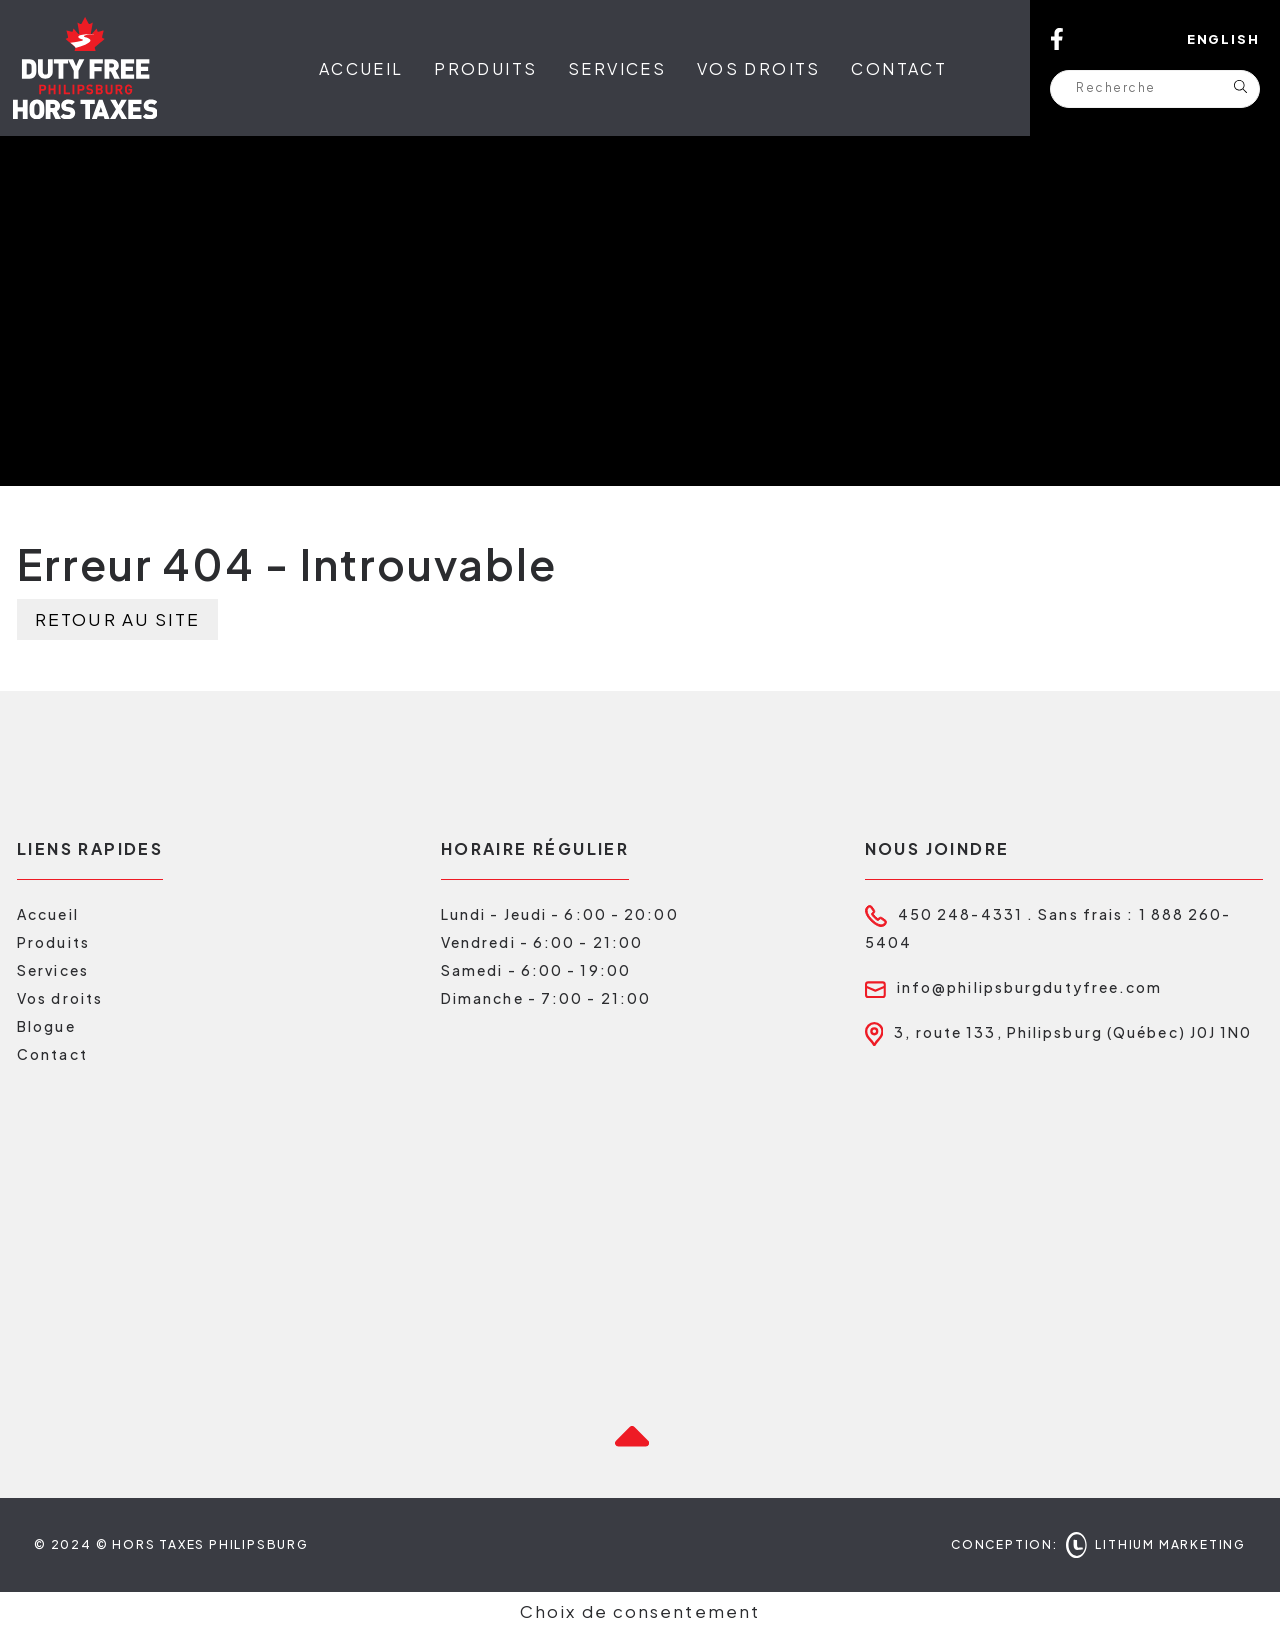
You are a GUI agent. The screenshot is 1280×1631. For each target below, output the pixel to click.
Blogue (46, 1026)
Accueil (361, 68)
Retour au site (117, 619)
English (1223, 39)
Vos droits (759, 68)
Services (617, 68)
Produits (485, 68)
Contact (899, 68)
